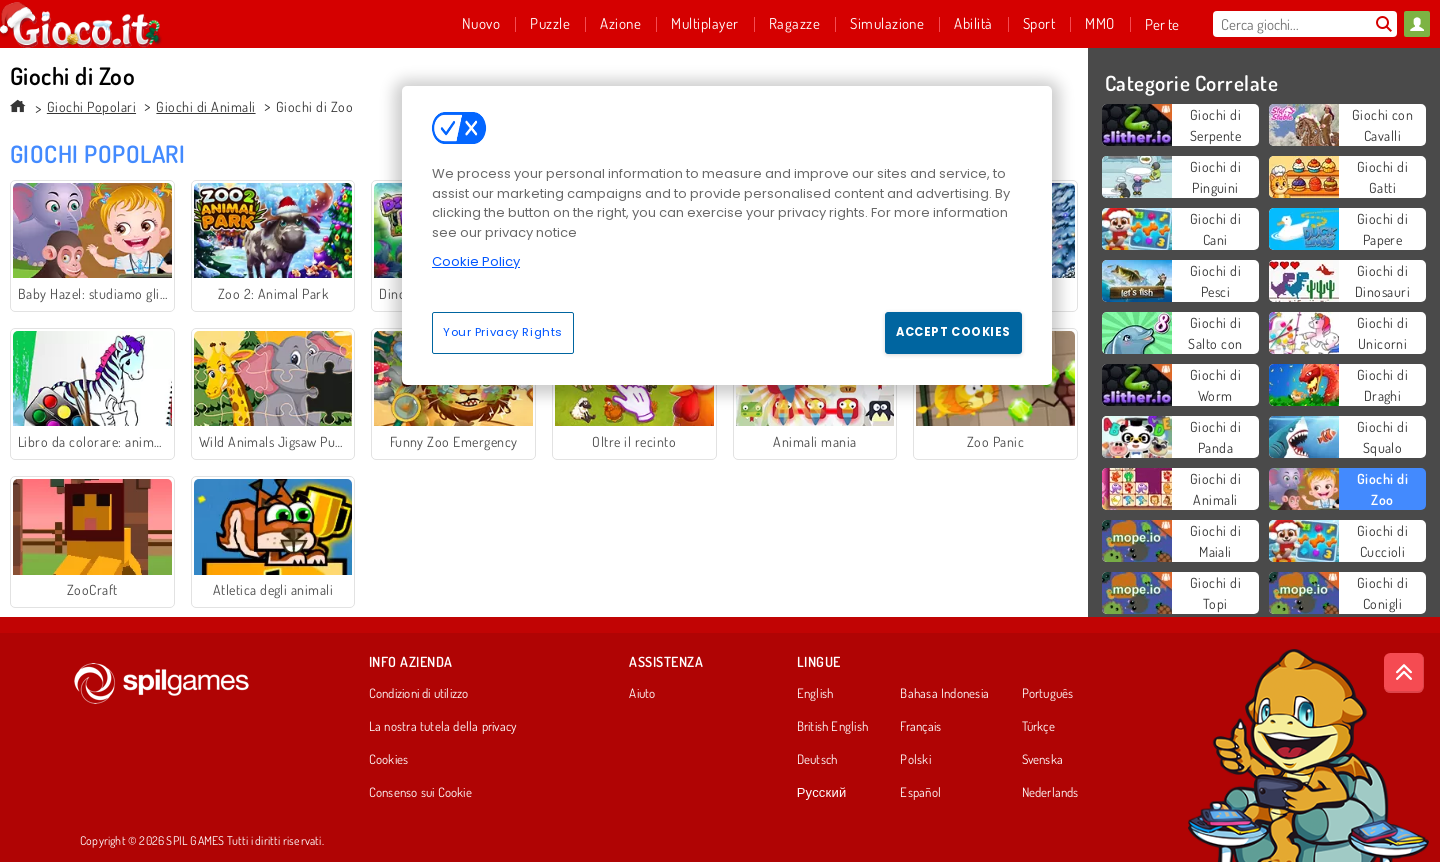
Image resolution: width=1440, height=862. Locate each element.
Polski (915, 760)
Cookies (389, 760)
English (815, 694)
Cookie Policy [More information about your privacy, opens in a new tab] (476, 261)
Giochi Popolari (91, 106)
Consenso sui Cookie (420, 793)
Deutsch (817, 760)
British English (832, 727)
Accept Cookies (953, 332)
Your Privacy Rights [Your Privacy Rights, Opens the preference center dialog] (503, 332)
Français (920, 727)
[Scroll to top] (1404, 673)
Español (920, 793)
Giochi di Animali (205, 106)
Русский (822, 793)
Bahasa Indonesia (944, 694)
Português (1048, 694)
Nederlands (1050, 793)
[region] (727, 235)
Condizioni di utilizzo (419, 694)
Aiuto (642, 694)
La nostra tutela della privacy (443, 727)
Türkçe (1038, 727)
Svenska (1043, 760)
